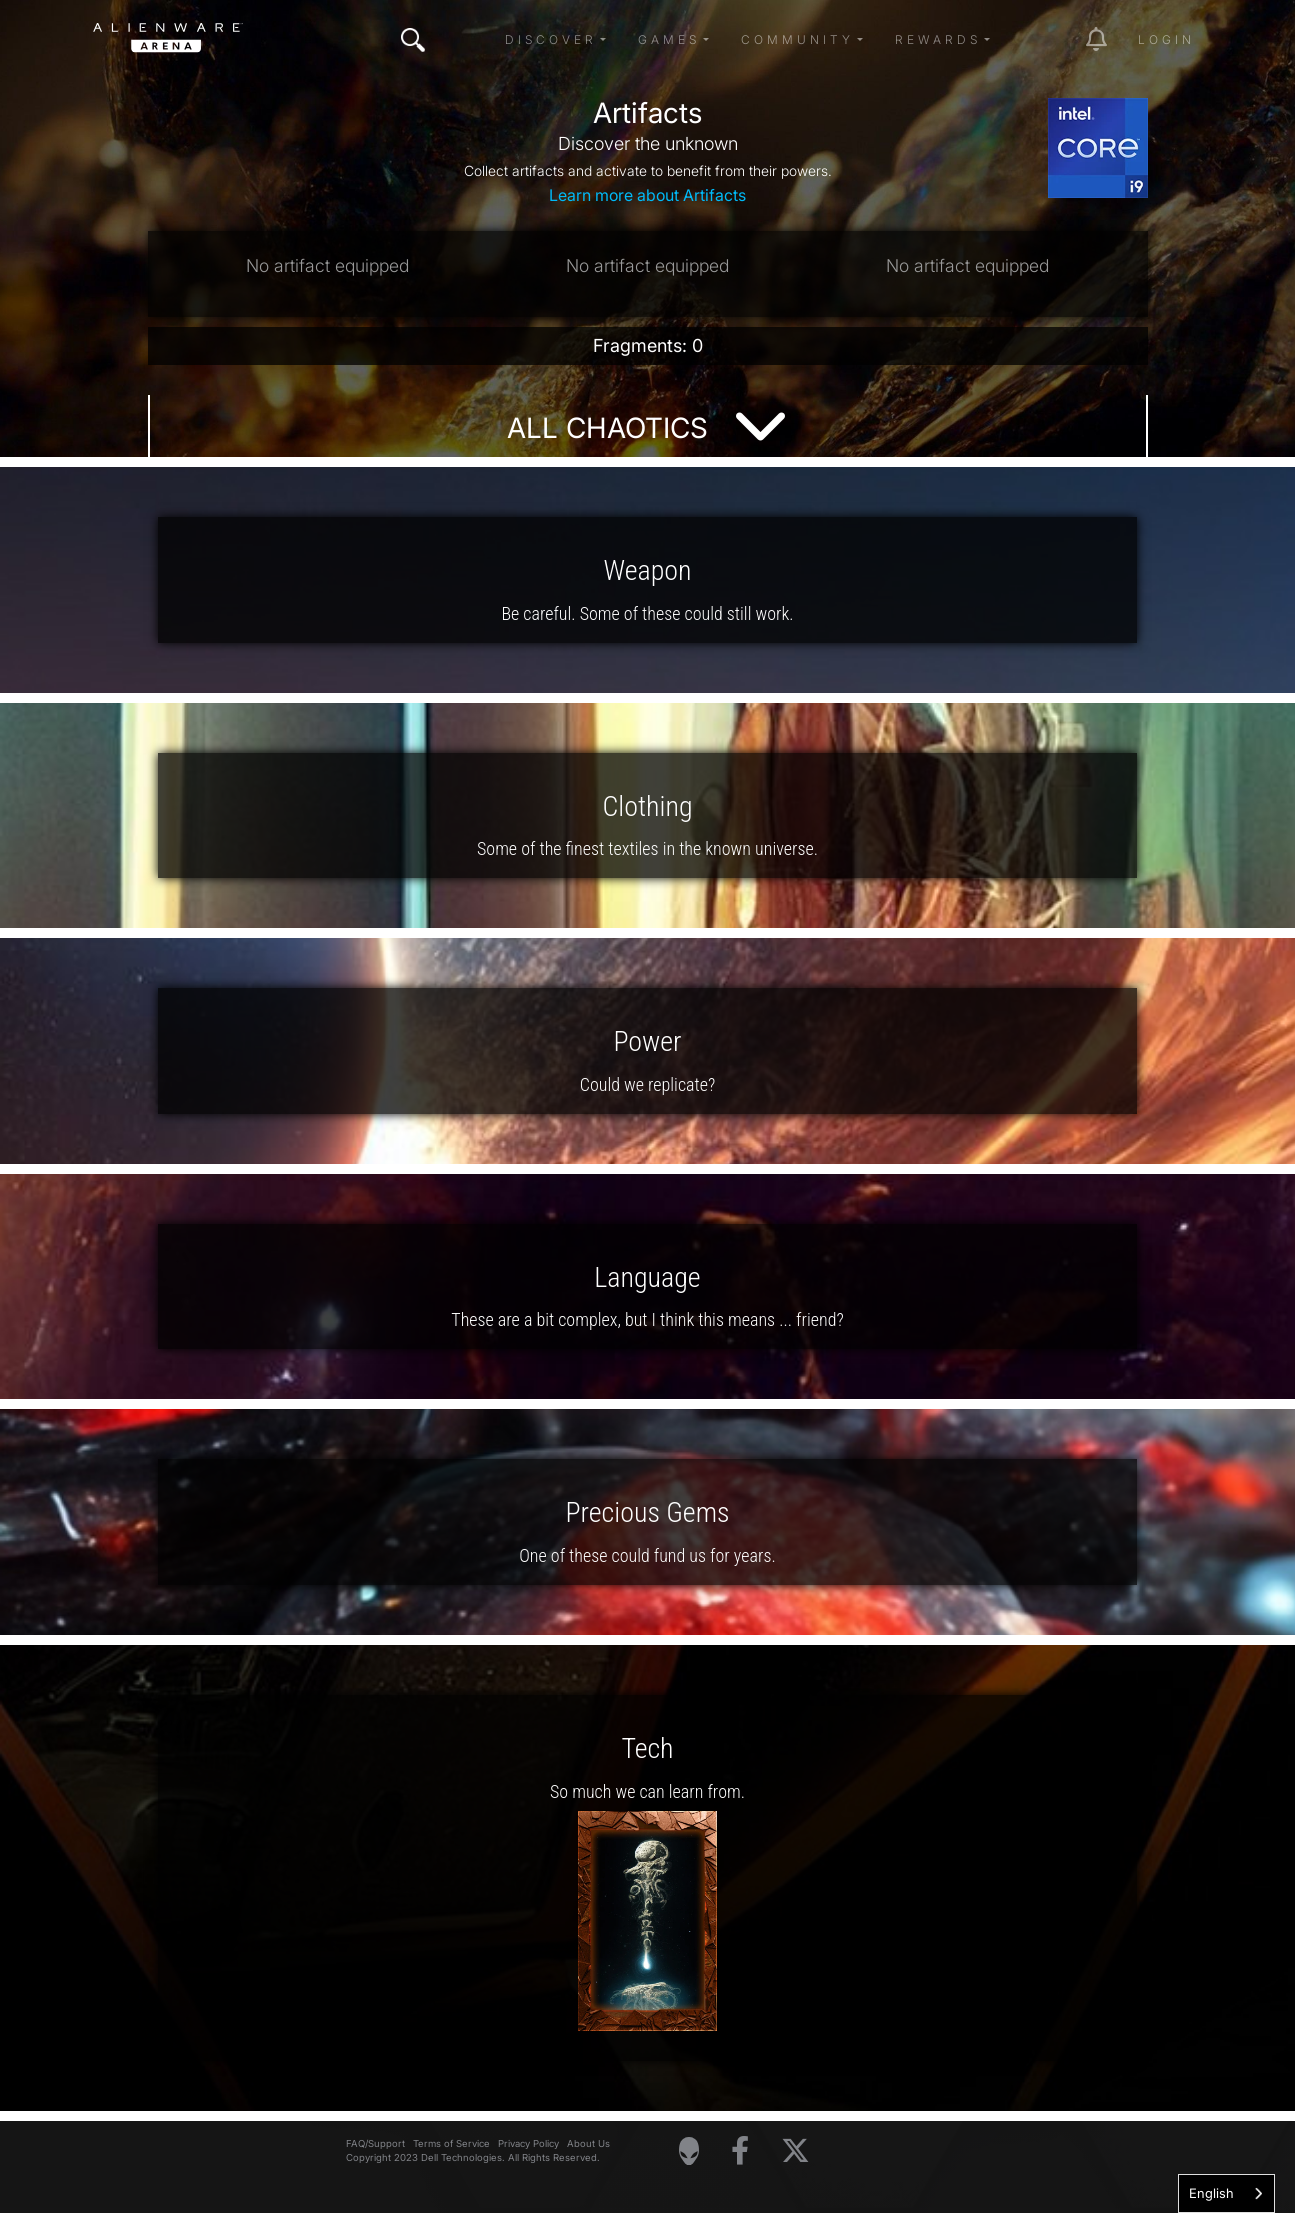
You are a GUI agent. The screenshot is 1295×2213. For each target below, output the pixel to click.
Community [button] (797, 39)
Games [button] (669, 39)
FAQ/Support (375, 2143)
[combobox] (1226, 2193)
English (1211, 2193)
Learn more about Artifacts (647, 195)
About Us (588, 2143)
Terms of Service (451, 2143)
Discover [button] (551, 39)
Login (1166, 39)
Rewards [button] (938, 39)
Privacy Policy (528, 2143)
